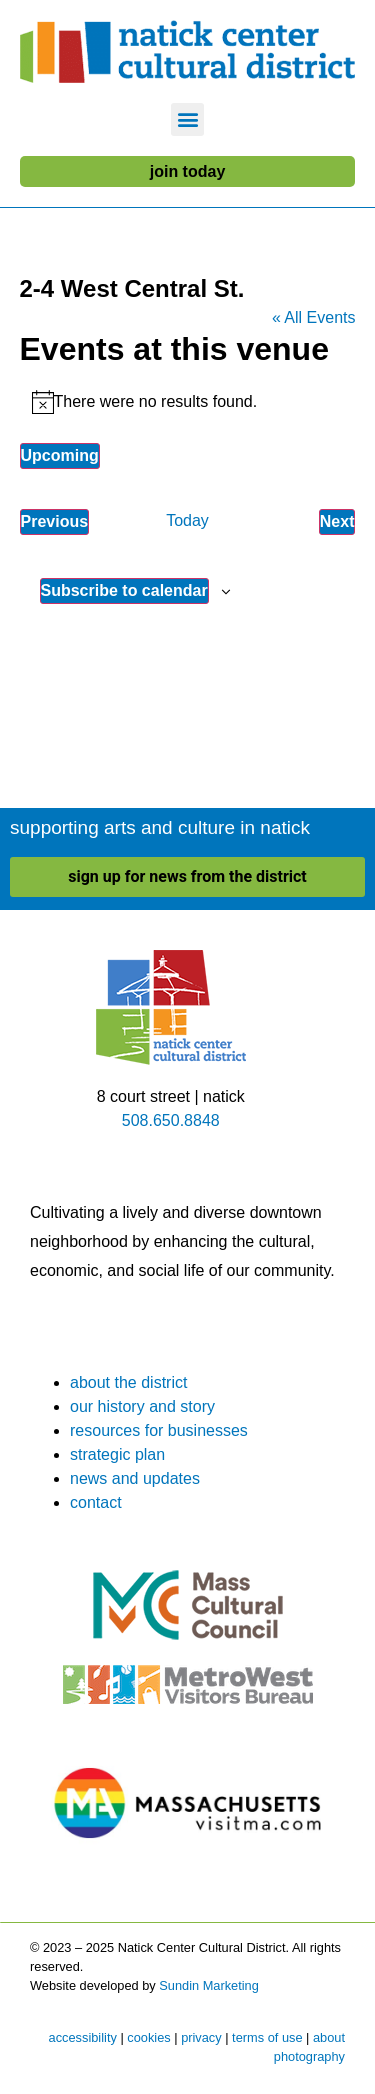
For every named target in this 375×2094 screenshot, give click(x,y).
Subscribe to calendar (124, 590)
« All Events (314, 317)
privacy (201, 2037)
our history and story (142, 1406)
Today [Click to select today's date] (187, 520)
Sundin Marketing (209, 1985)
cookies (148, 2037)
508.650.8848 (171, 1120)
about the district (128, 1382)
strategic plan (117, 1454)
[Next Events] (337, 522)
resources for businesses (159, 1430)
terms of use (267, 2037)
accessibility (83, 2037)
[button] (187, 119)
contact (96, 1502)
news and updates (135, 1478)
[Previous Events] (55, 522)
